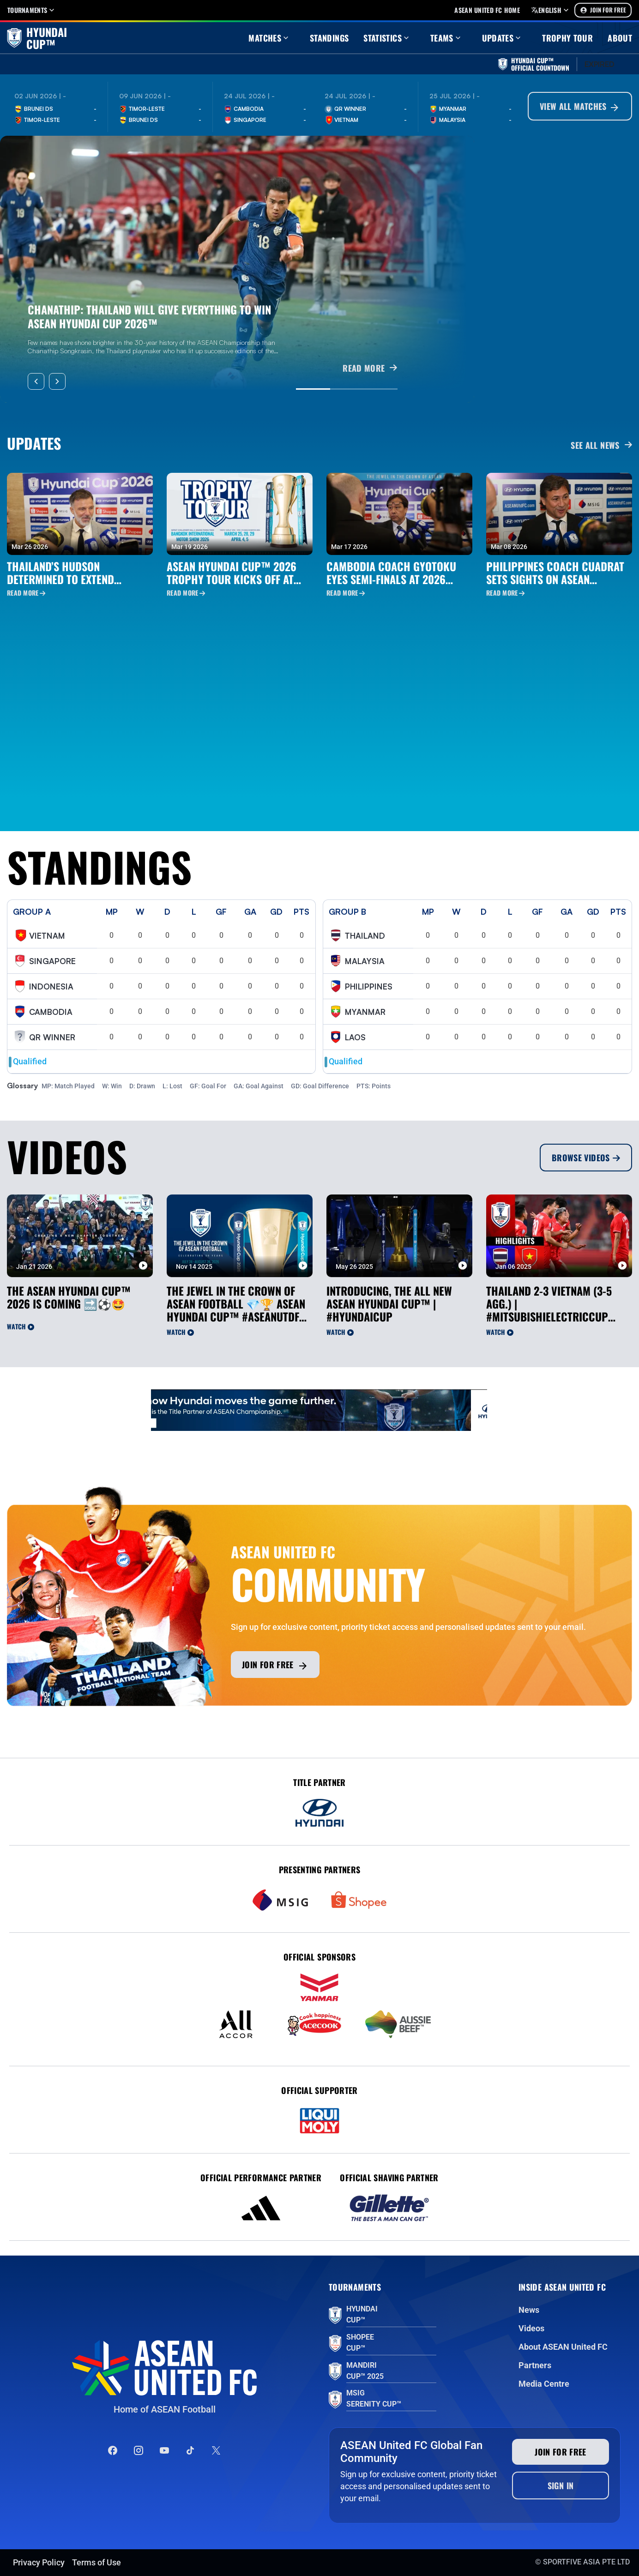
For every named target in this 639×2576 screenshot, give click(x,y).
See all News (601, 445)
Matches (269, 37)
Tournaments (31, 10)
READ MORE (370, 368)
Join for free (275, 1665)
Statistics (387, 37)
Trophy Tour (567, 37)
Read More (26, 593)
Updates (502, 37)
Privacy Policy (39, 2562)
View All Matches (580, 106)
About (620, 37)
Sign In (561, 2485)
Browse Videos (586, 1158)
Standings (329, 37)
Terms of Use (96, 2562)
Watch (21, 1326)
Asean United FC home (487, 10)
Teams (446, 37)
